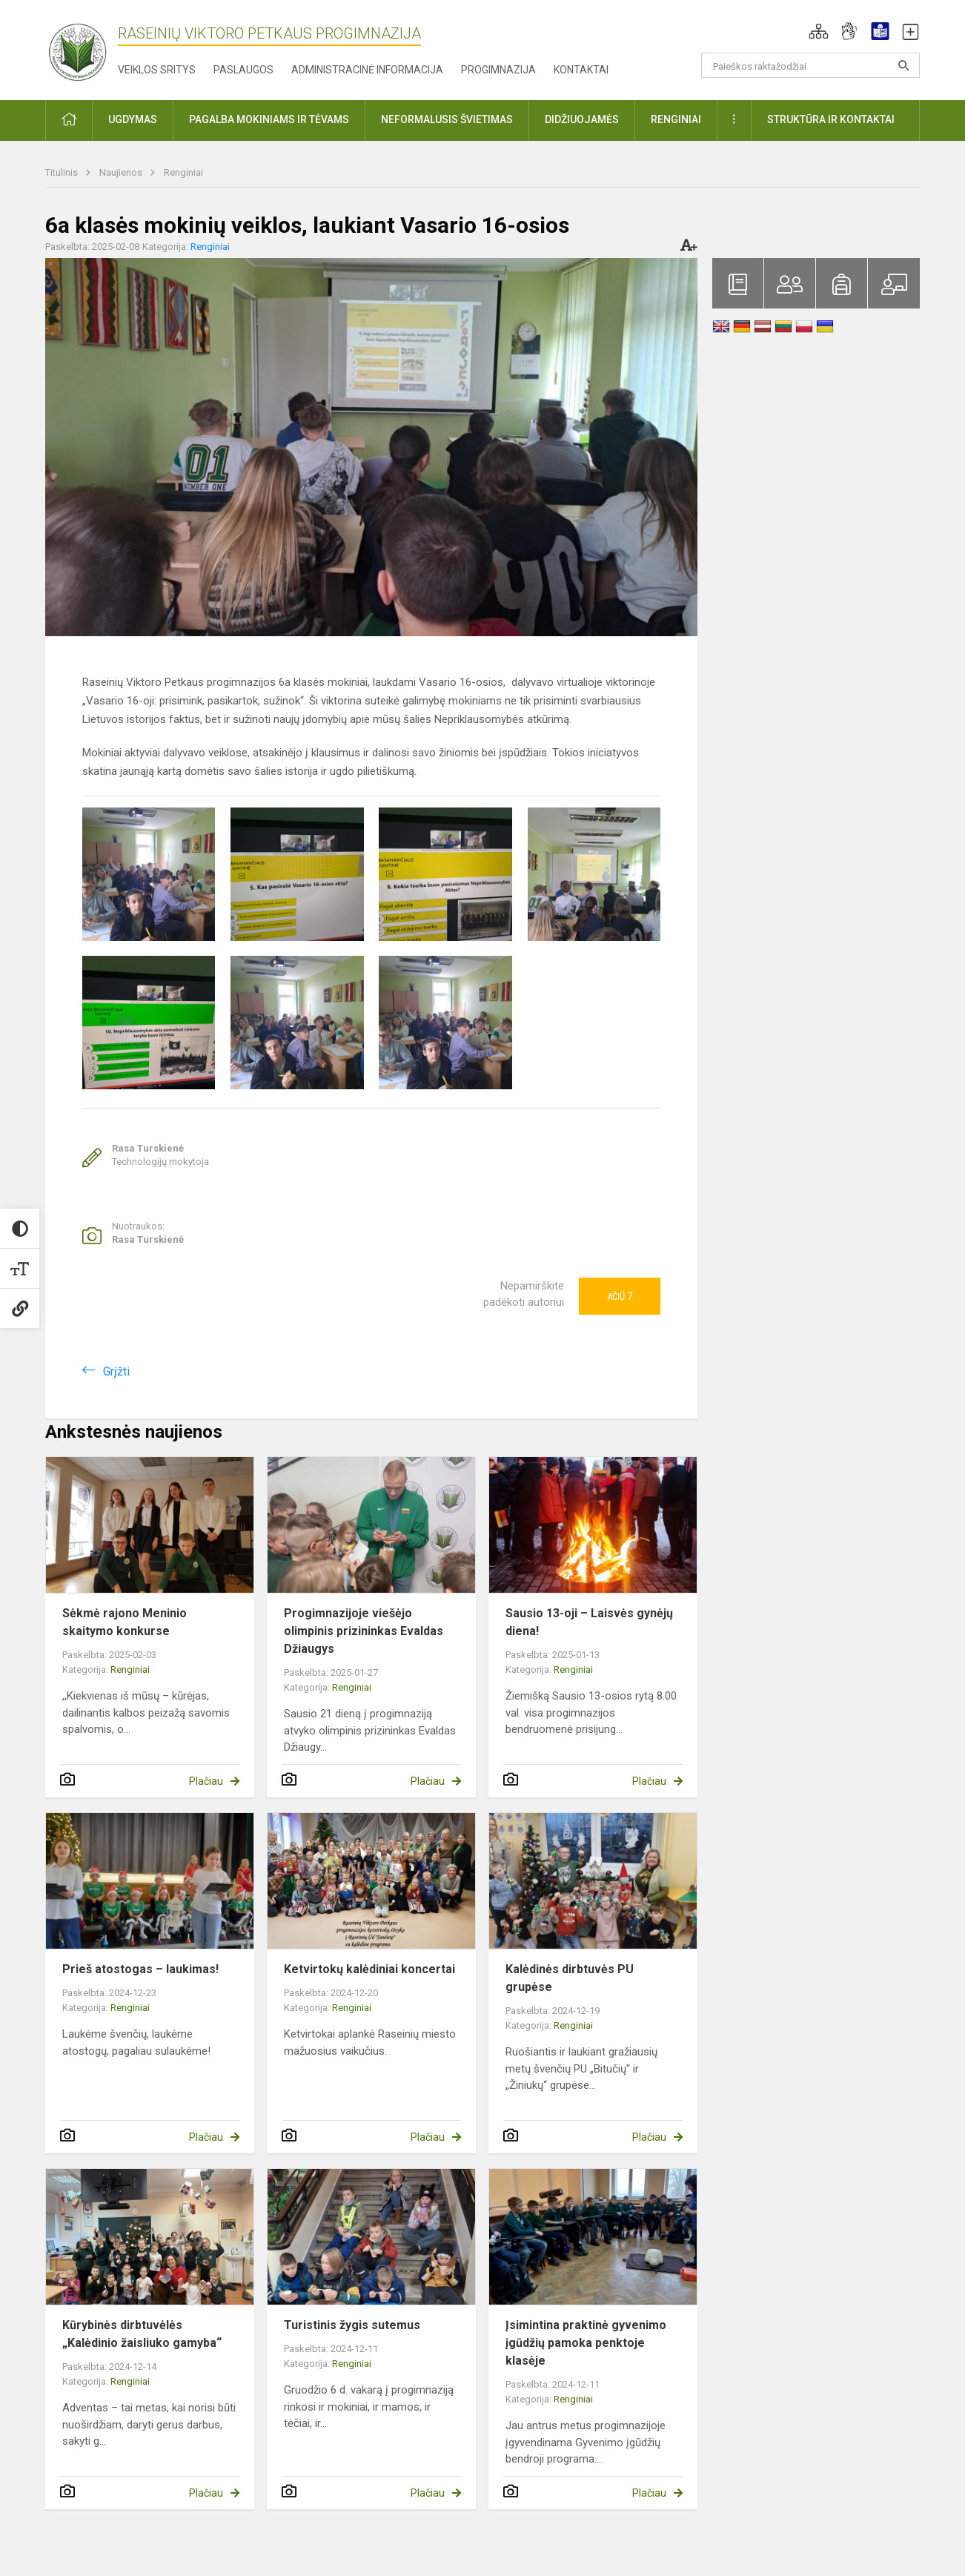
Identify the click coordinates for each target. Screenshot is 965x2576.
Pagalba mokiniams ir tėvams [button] (269, 119)
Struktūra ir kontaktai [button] (831, 119)
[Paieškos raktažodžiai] (810, 65)
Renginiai (183, 172)
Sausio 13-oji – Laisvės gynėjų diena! (589, 1622)
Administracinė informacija (367, 70)
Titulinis (62, 172)
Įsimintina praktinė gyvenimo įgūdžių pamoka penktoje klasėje (585, 2343)
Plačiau (206, 1781)
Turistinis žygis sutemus (352, 2325)
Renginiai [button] (676, 119)
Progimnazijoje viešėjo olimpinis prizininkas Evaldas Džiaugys (363, 1631)
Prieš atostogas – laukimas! (140, 1969)
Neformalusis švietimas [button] (447, 119)
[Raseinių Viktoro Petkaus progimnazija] (86, 47)
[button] (819, 31)
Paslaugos (243, 70)
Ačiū (619, 1296)
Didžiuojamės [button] (582, 119)
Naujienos (122, 172)
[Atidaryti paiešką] (903, 65)
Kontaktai (581, 70)
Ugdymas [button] (132, 119)
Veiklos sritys (157, 70)
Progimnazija (498, 70)
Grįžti (116, 1371)
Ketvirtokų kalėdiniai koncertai (369, 1969)
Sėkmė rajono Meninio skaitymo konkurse (124, 1622)
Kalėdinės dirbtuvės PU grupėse (569, 1978)
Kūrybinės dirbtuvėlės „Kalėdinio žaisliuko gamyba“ (142, 2334)
